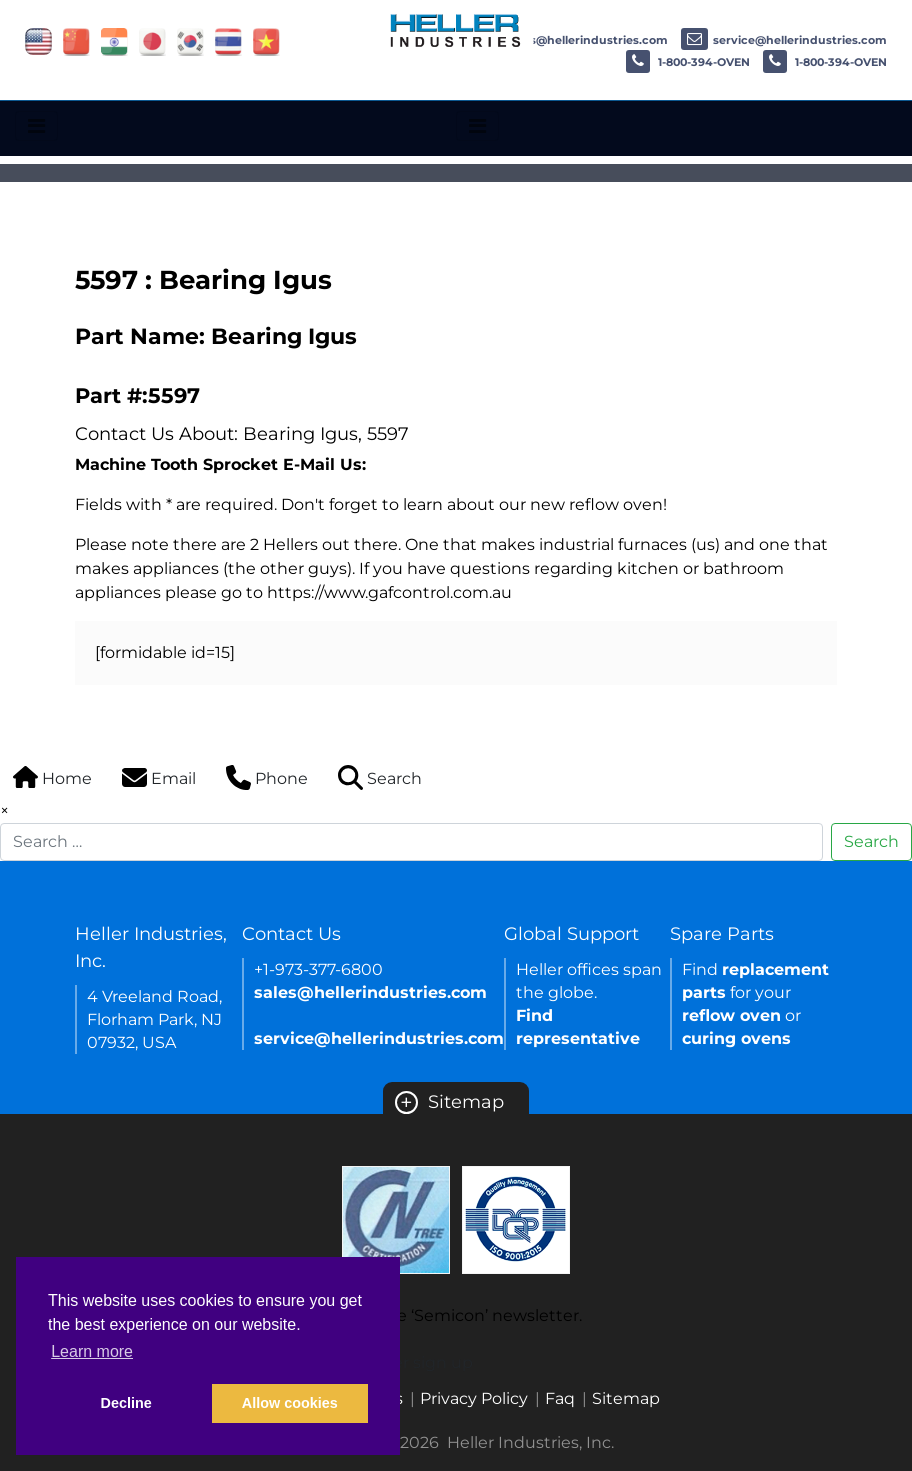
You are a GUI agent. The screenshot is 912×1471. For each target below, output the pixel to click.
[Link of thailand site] (228, 40)
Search (871, 841)
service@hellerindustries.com (784, 40)
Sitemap (449, 1102)
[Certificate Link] (396, 1218)
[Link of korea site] (190, 40)
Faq (560, 1398)
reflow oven (731, 1015)
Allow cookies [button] (290, 1403)
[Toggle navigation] (36, 126)
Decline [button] (126, 1403)
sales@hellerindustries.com (571, 40)
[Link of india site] (114, 40)
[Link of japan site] (152, 40)
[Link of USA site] (38, 40)
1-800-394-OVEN (688, 62)
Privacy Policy (474, 1398)
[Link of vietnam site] (266, 40)
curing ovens (736, 1038)
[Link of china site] (76, 40)
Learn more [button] (92, 1351)
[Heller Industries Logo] (455, 29)
